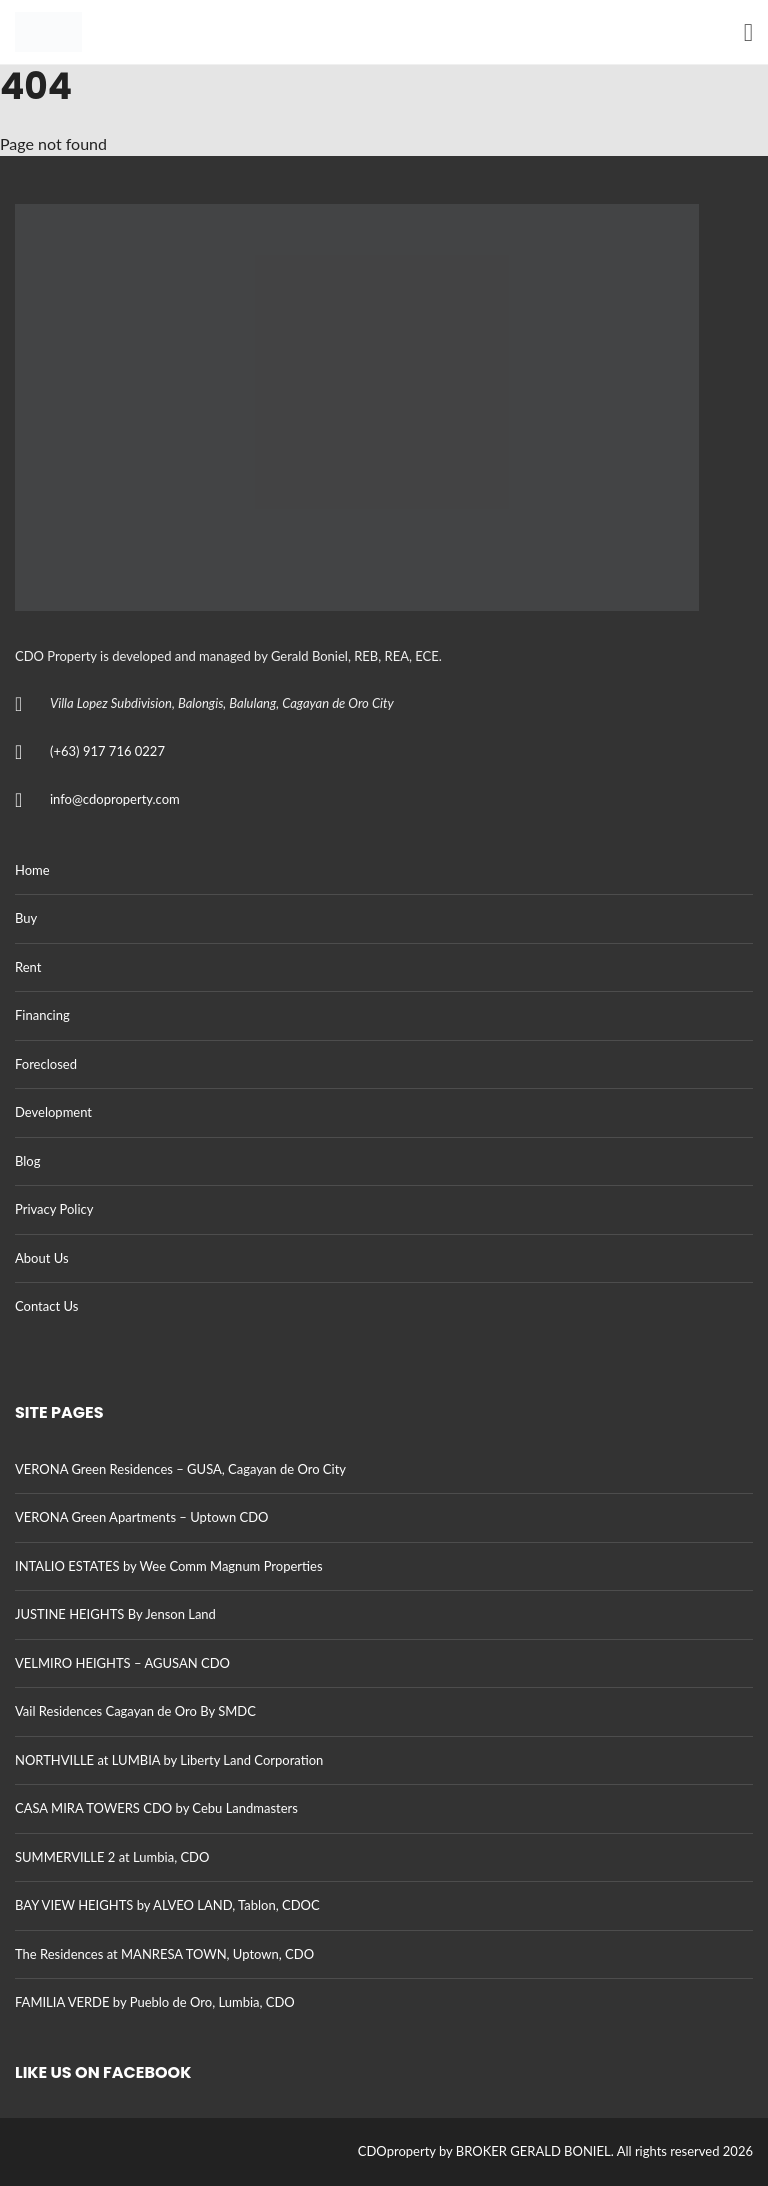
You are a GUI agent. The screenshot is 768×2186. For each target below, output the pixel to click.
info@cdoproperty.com (115, 799)
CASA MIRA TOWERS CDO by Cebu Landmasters (156, 1808)
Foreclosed (46, 1064)
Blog (27, 1161)
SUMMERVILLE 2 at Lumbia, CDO (112, 1857)
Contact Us (46, 1306)
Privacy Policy (54, 1209)
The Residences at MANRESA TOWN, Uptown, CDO (164, 1954)
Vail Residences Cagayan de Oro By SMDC (135, 1711)
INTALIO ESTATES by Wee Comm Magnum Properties (169, 1566)
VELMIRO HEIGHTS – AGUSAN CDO (122, 1663)
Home (32, 870)
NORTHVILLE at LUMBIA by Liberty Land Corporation (169, 1760)
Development (53, 1112)
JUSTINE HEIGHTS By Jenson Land (115, 1614)
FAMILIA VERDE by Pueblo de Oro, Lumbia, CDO (155, 2002)
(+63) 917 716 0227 (107, 751)
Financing (42, 1015)
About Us (42, 1258)
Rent (28, 967)
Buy (26, 918)
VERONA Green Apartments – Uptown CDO (141, 1517)
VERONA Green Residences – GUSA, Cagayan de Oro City (180, 1469)
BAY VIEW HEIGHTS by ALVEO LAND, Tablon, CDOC (167, 1905)
